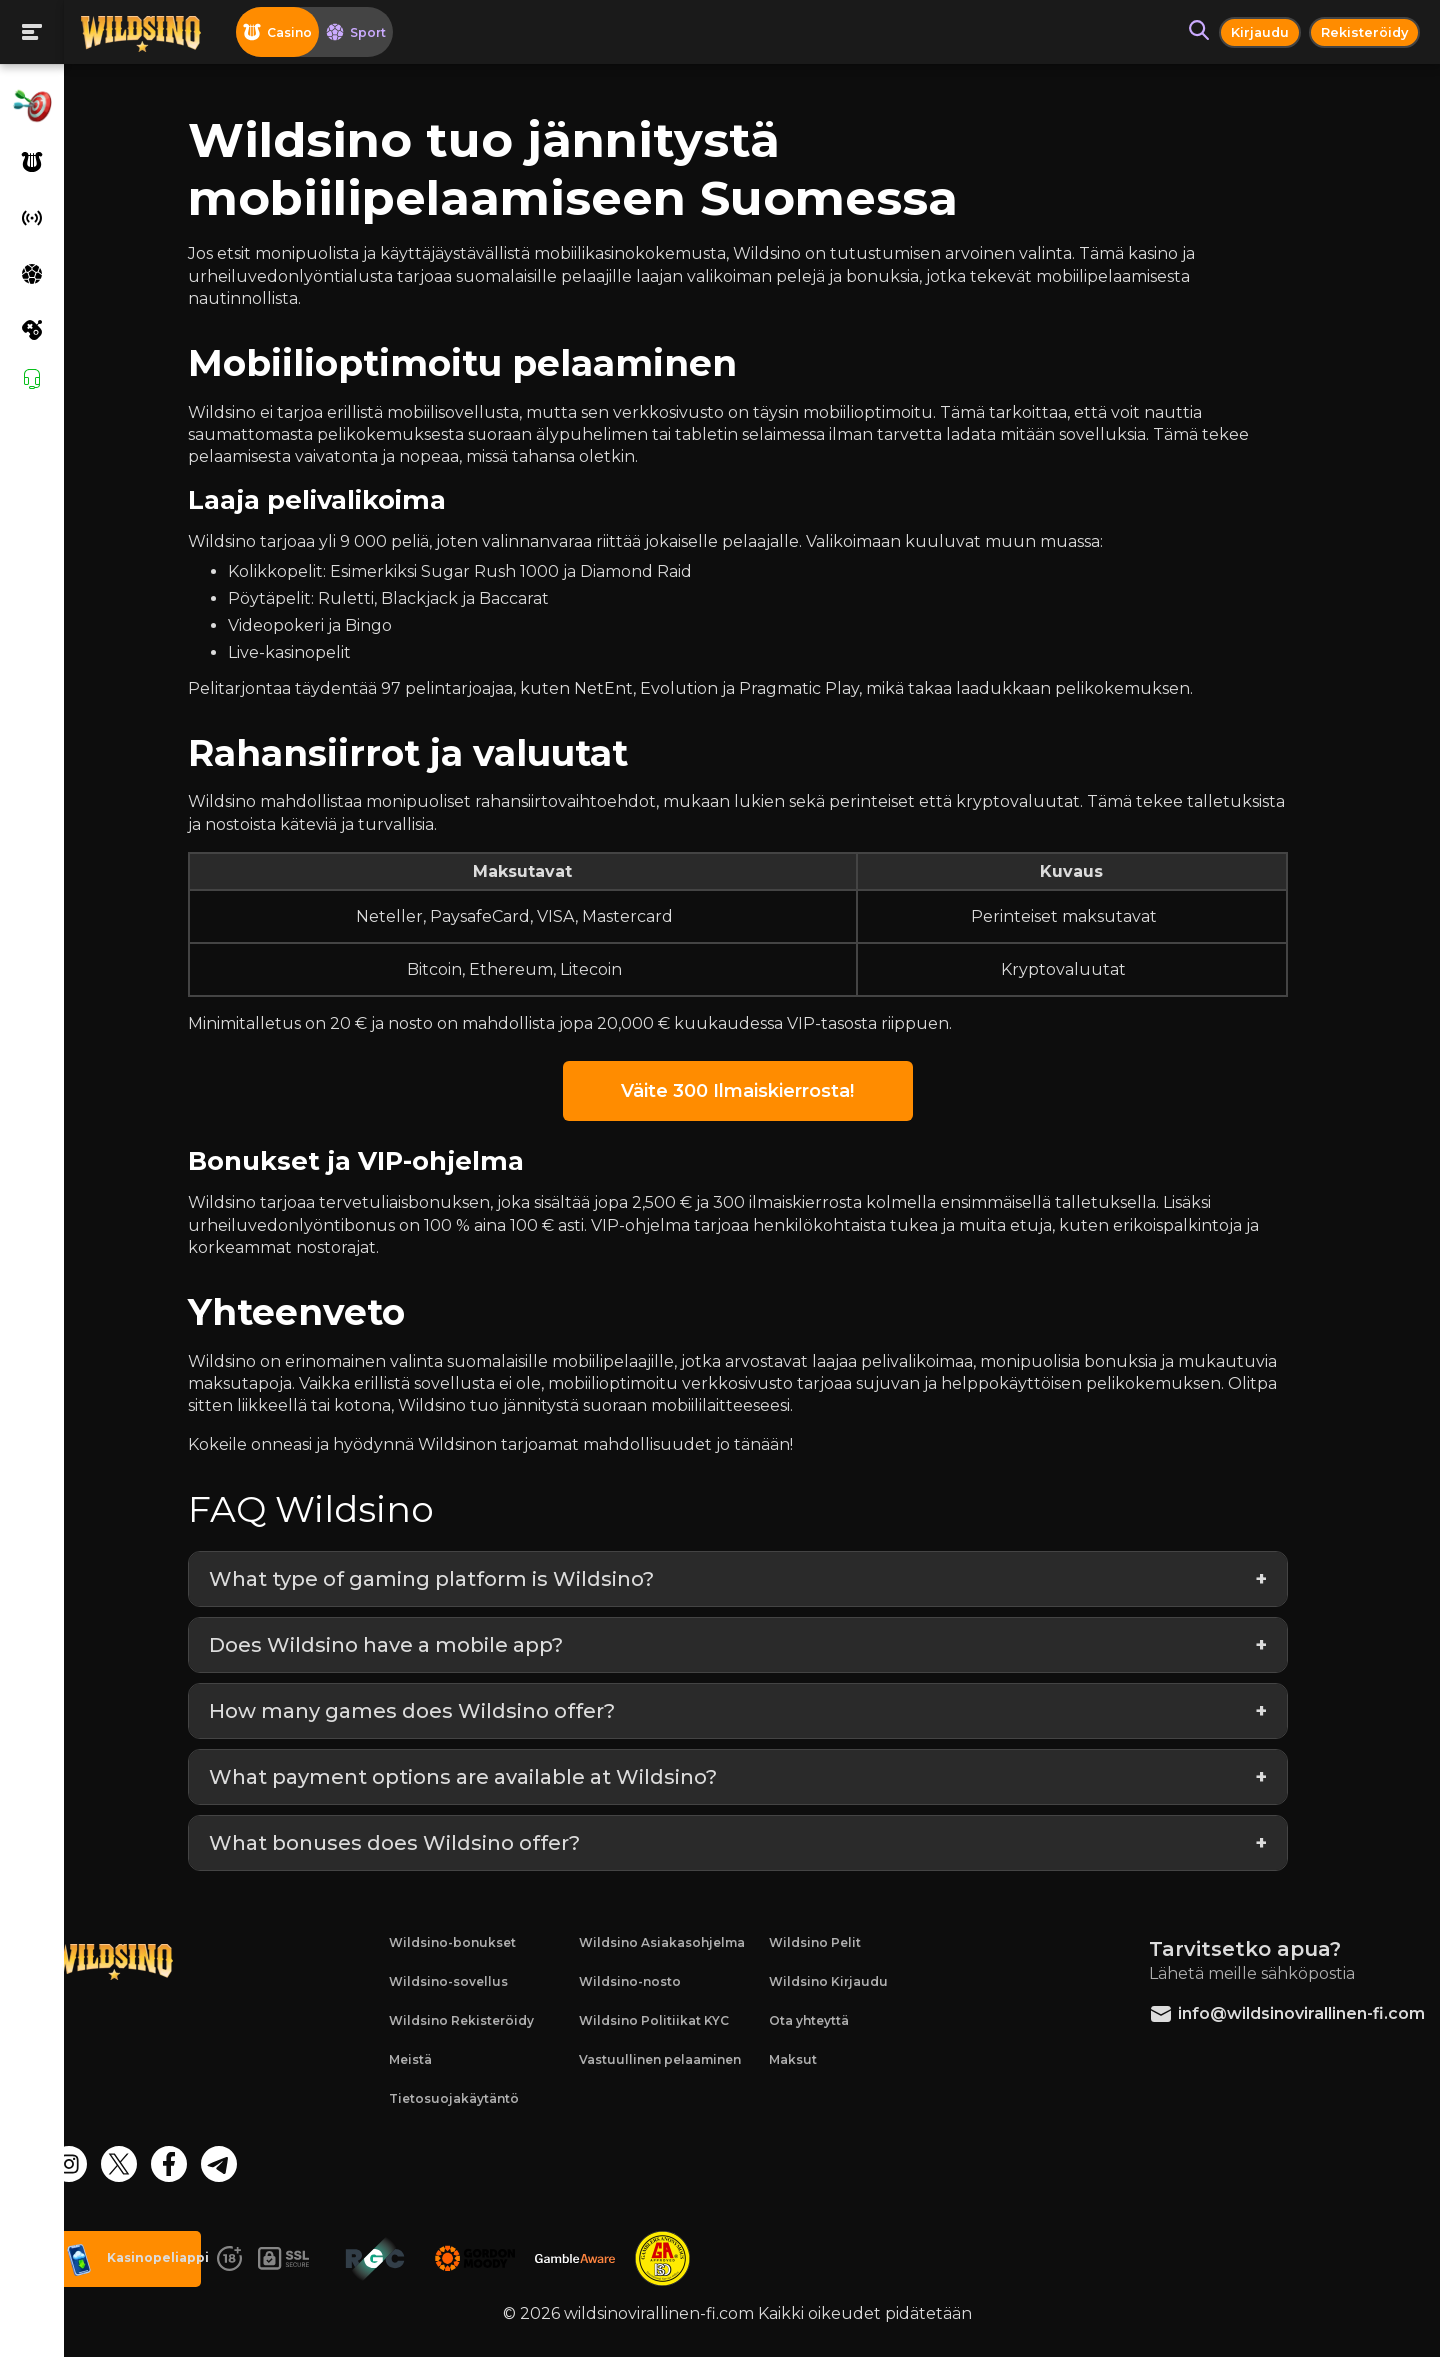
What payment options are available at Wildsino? (489, 1777)
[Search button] (1190, 32)
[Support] (32, 379)
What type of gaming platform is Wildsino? (457, 1579)
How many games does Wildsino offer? (438, 1711)
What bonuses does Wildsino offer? (420, 1843)
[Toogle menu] (32, 32)
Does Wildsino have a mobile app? (412, 1645)
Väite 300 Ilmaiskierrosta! (751, 1091)
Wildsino (248, 412)
